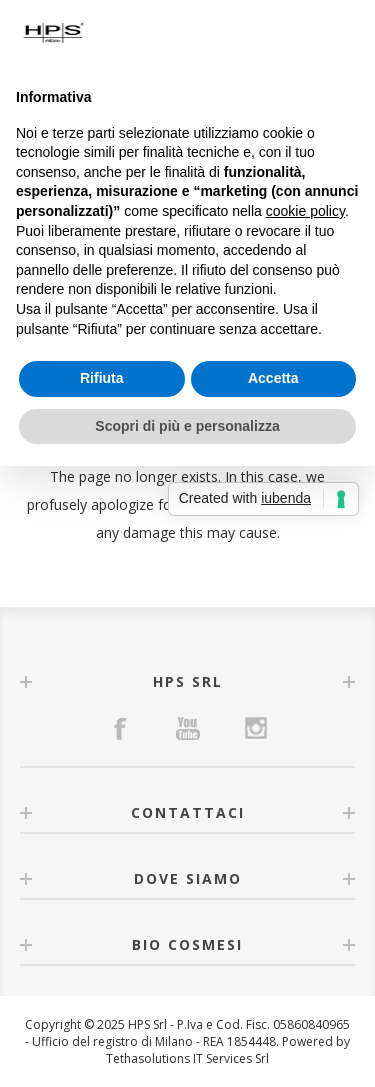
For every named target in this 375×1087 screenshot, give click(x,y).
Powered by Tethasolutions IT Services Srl (228, 1050)
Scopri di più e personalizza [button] (187, 426)
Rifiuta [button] (102, 378)
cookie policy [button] (305, 211)
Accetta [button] (273, 378)
